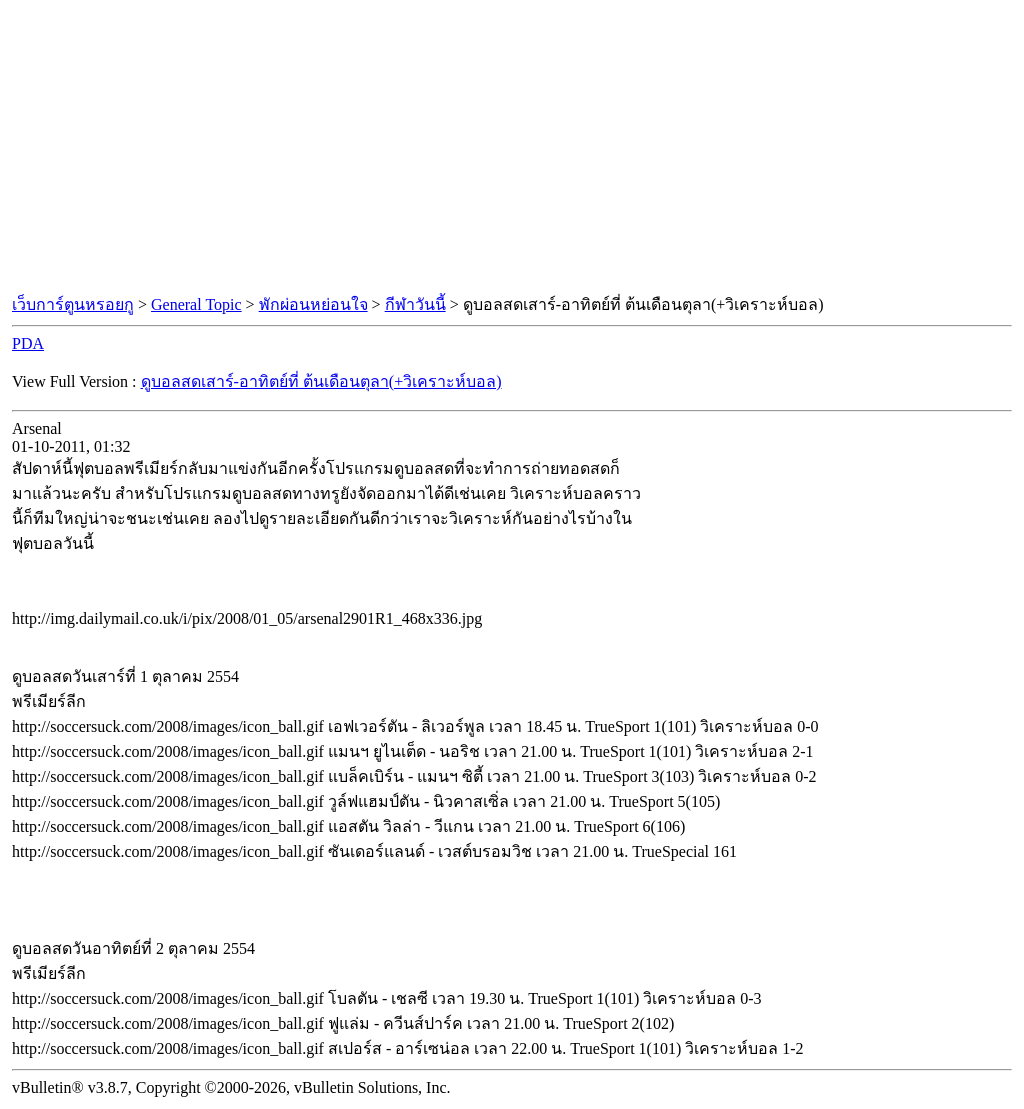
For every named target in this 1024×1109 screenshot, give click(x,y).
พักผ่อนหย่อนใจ (313, 304)
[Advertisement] (512, 148)
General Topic (196, 304)
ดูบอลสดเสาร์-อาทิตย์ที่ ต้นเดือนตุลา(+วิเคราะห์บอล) (321, 381)
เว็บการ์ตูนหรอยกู (73, 304)
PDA (28, 343)
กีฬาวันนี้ (415, 304)
